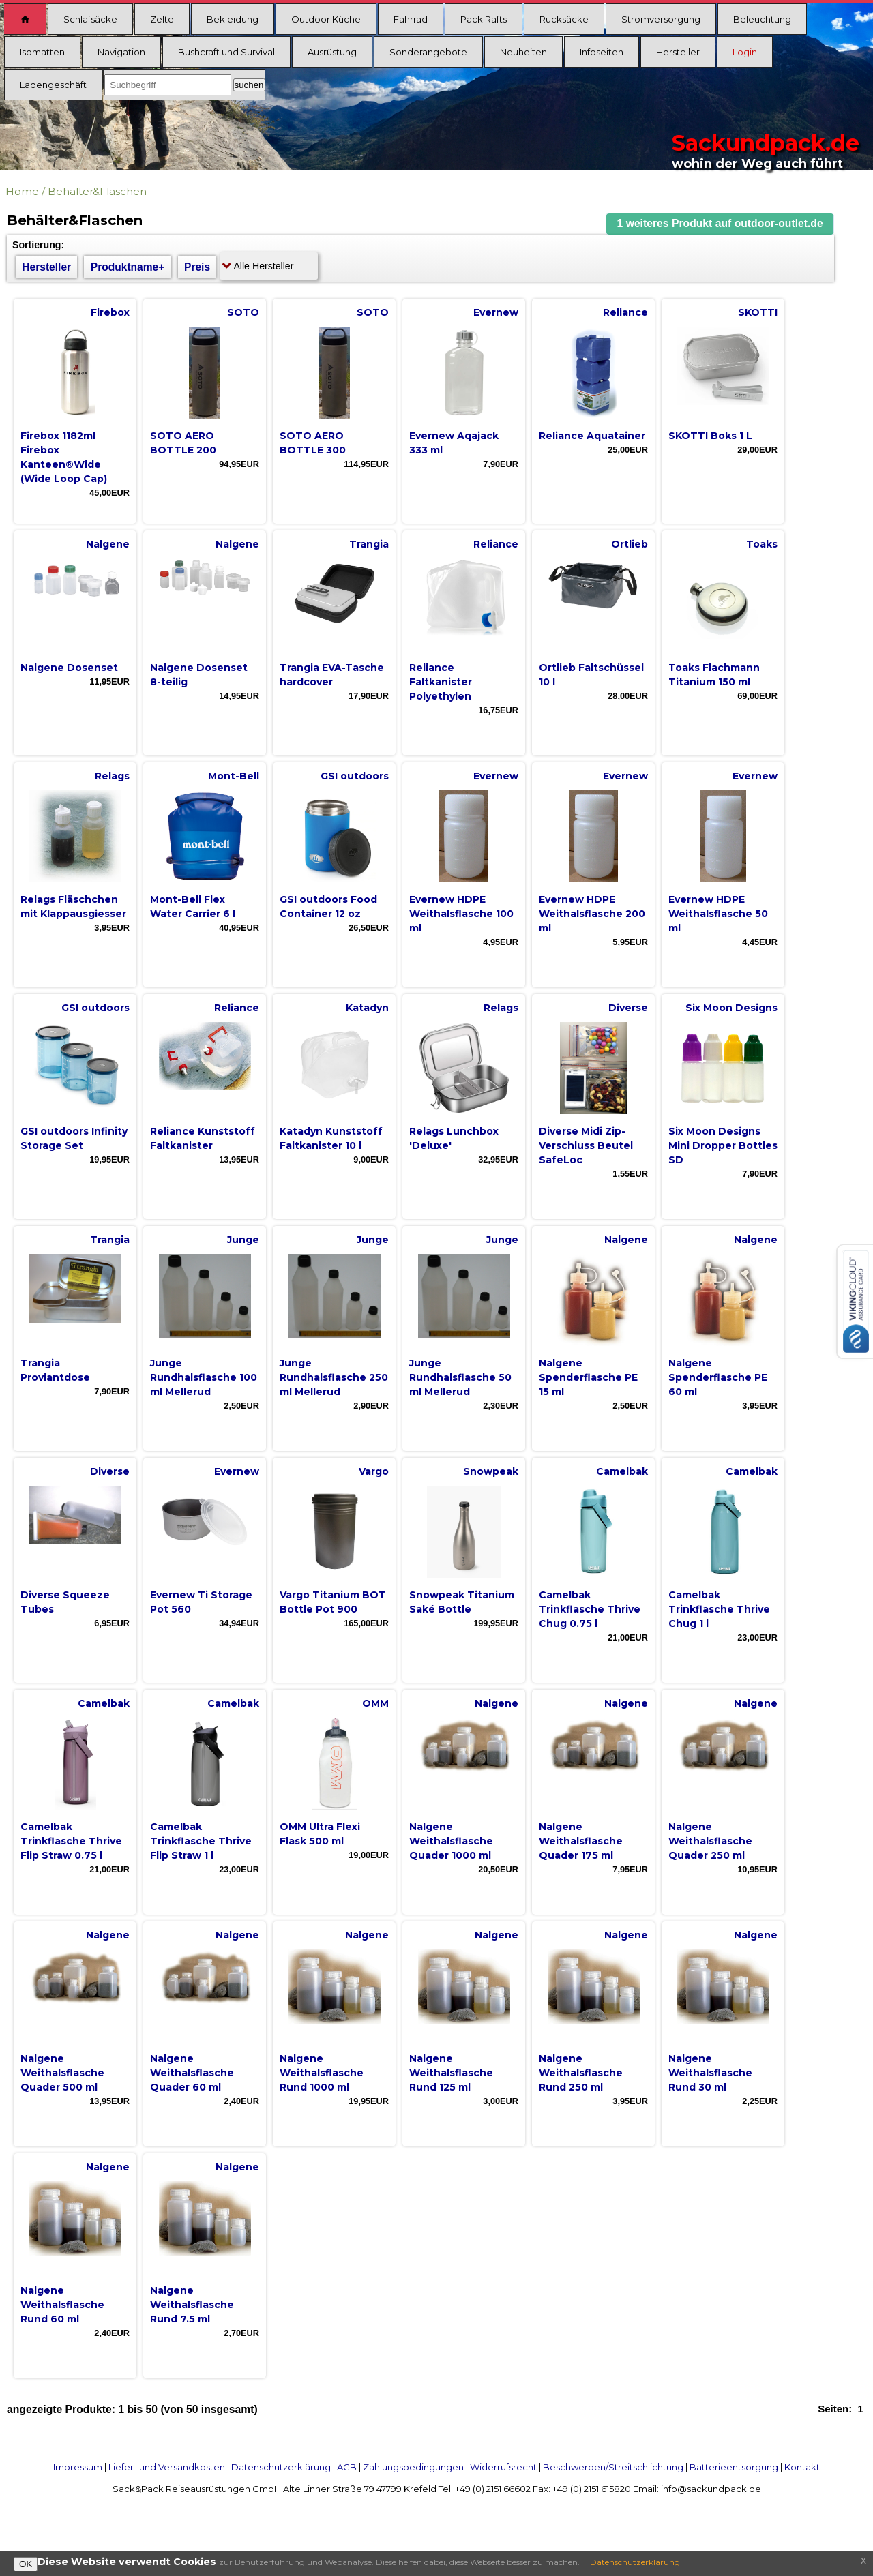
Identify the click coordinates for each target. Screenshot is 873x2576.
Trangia (369, 544)
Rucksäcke (564, 19)
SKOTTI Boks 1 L (710, 436)
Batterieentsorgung (734, 2466)
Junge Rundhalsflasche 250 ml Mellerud (334, 1377)
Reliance (625, 312)
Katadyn (367, 1008)
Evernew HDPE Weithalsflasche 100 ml (461, 913)
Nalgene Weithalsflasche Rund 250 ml (581, 2072)
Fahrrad (411, 19)
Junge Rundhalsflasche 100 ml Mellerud (203, 1377)
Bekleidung (232, 19)
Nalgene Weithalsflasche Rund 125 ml (451, 2072)
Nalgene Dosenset (69, 667)
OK (25, 2564)
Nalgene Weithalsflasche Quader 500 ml (62, 2072)
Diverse (628, 1008)
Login (745, 51)
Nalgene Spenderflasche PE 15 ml (588, 1377)
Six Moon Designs (731, 1008)
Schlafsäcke (90, 19)
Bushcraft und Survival (226, 51)
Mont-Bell (233, 776)
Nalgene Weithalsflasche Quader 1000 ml (451, 1841)
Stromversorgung (660, 19)
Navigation (121, 51)
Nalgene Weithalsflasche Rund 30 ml (710, 2072)
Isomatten (42, 51)
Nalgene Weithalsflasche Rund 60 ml (62, 2304)
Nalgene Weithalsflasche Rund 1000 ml (322, 2072)
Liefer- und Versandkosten (166, 2466)
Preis (197, 267)
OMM (375, 1703)
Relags (112, 776)
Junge (243, 1239)
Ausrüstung (332, 51)
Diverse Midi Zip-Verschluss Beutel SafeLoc (586, 1145)
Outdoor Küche (326, 19)
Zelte (162, 19)
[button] (720, 224)
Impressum (77, 2466)
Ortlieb (629, 544)
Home (22, 191)
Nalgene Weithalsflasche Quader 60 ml (192, 2072)
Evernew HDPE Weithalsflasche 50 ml (718, 913)
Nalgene (108, 544)
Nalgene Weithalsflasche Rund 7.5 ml (192, 2304)
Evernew (495, 312)
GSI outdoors (355, 776)
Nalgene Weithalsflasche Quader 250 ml (710, 1841)
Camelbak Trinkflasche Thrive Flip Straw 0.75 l (71, 1841)
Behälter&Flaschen (97, 191)
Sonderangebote (428, 51)
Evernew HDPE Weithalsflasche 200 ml (592, 913)
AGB (347, 2466)
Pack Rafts (483, 19)
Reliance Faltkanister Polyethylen (440, 681)
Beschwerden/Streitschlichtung (613, 2466)
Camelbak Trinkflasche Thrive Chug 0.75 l (589, 1609)
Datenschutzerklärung (281, 2466)
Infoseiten (601, 51)
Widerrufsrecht (503, 2466)
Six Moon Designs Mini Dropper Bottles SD (723, 1145)
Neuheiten (523, 51)
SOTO (243, 312)
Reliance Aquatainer (592, 436)
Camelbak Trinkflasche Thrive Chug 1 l (719, 1609)
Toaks (762, 544)
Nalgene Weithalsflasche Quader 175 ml (581, 1841)
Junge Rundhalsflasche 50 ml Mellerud (460, 1377)
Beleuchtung (762, 19)
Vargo (374, 1471)
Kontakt (802, 2466)
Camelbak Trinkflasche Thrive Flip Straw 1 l (201, 1841)
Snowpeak (490, 1471)
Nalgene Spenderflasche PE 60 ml (717, 1377)
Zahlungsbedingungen (413, 2466)
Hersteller (678, 51)
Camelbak (622, 1471)
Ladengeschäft (53, 84)
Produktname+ (128, 267)
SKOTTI (758, 312)
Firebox (110, 312)
